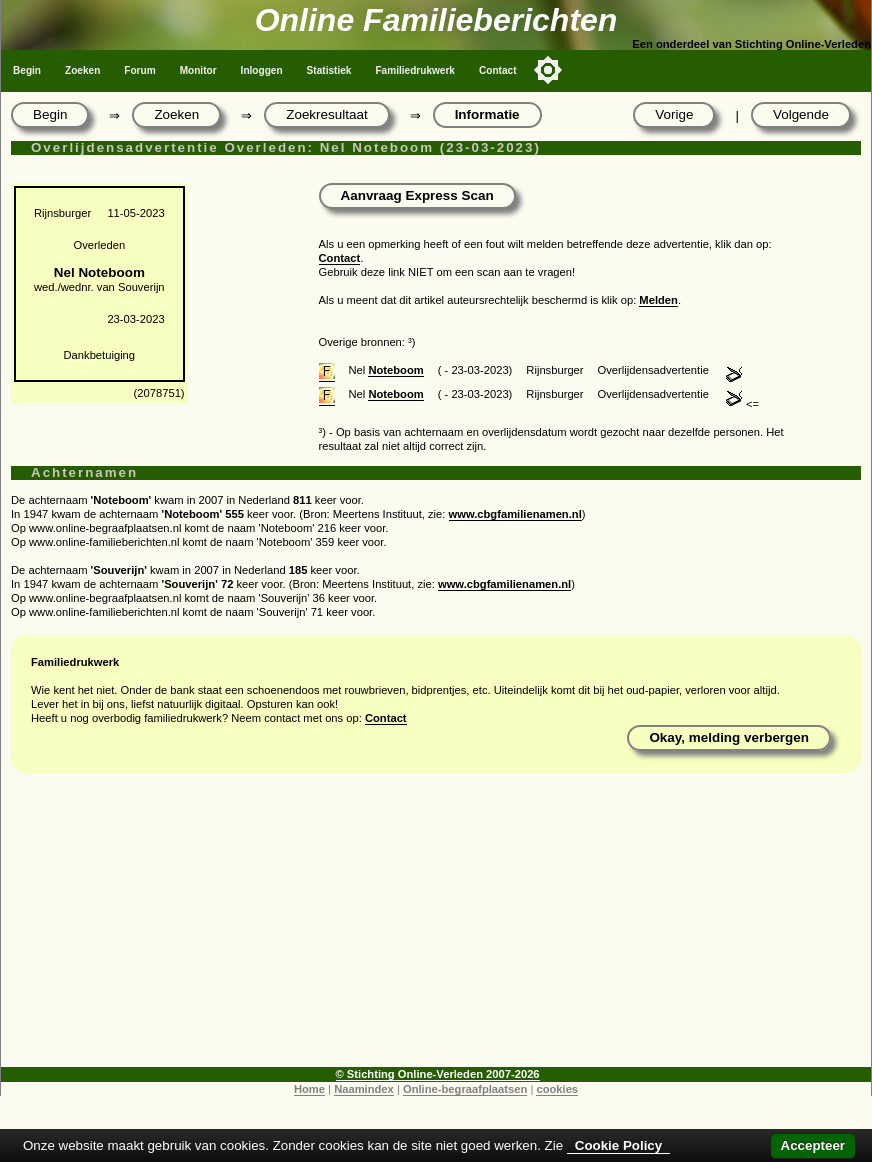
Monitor (198, 70)
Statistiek (329, 70)
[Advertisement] (436, 927)
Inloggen (262, 70)
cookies (557, 1089)
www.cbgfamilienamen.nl (515, 514)
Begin (27, 70)
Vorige (674, 114)
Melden (658, 300)
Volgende (801, 114)
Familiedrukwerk (415, 70)
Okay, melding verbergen (729, 737)
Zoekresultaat (326, 114)
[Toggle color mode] (548, 70)
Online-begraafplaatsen (465, 1089)
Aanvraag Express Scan (417, 195)
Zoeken (82, 70)
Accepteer (813, 1145)
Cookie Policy (618, 1145)
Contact (498, 70)
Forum (139, 70)
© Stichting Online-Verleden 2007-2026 (438, 1074)
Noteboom (395, 370)
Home (309, 1089)
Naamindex (364, 1089)
